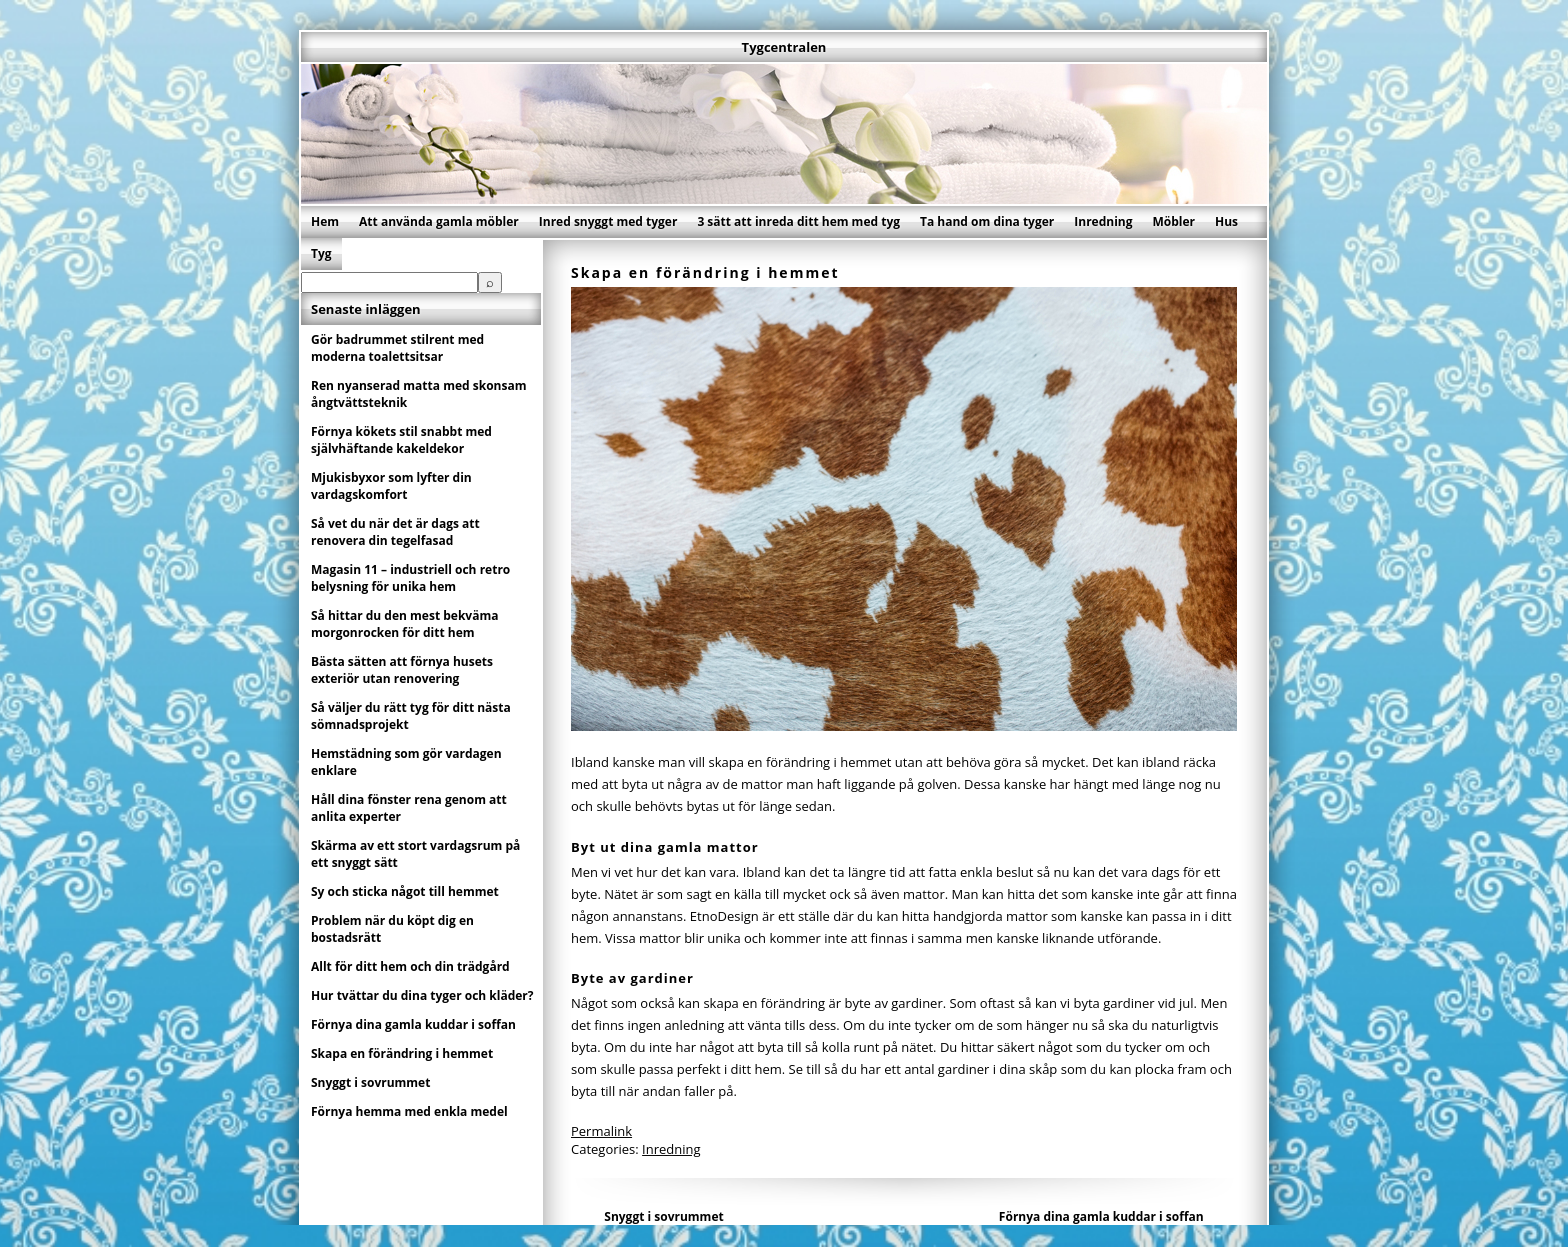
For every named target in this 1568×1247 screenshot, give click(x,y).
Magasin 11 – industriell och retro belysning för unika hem (410, 578)
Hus (1226, 221)
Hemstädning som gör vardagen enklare (406, 762)
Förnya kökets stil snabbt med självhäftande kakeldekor (401, 440)
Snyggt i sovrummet (663, 1216)
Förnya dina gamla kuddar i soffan (1101, 1216)
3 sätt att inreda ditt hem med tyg (798, 221)
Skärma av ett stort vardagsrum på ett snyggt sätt (415, 854)
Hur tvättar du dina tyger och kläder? (422, 995)
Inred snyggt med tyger (608, 221)
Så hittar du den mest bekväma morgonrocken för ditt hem (404, 624)
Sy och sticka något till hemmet (405, 891)
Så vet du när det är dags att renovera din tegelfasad (395, 532)
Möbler (1173, 221)
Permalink (601, 1131)
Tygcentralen (784, 47)
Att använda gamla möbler (439, 221)
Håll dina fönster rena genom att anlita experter (409, 808)
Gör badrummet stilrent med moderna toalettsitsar (397, 348)
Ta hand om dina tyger (987, 221)
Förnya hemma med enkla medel (409, 1111)
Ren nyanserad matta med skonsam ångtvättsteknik (418, 394)
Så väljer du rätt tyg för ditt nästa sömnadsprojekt (411, 716)
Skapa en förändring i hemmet (402, 1053)
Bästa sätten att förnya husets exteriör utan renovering (402, 670)
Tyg (321, 253)
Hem (325, 221)
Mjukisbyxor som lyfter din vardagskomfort (391, 486)
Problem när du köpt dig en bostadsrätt (392, 929)
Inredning (1103, 221)
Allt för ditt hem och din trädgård (410, 966)
